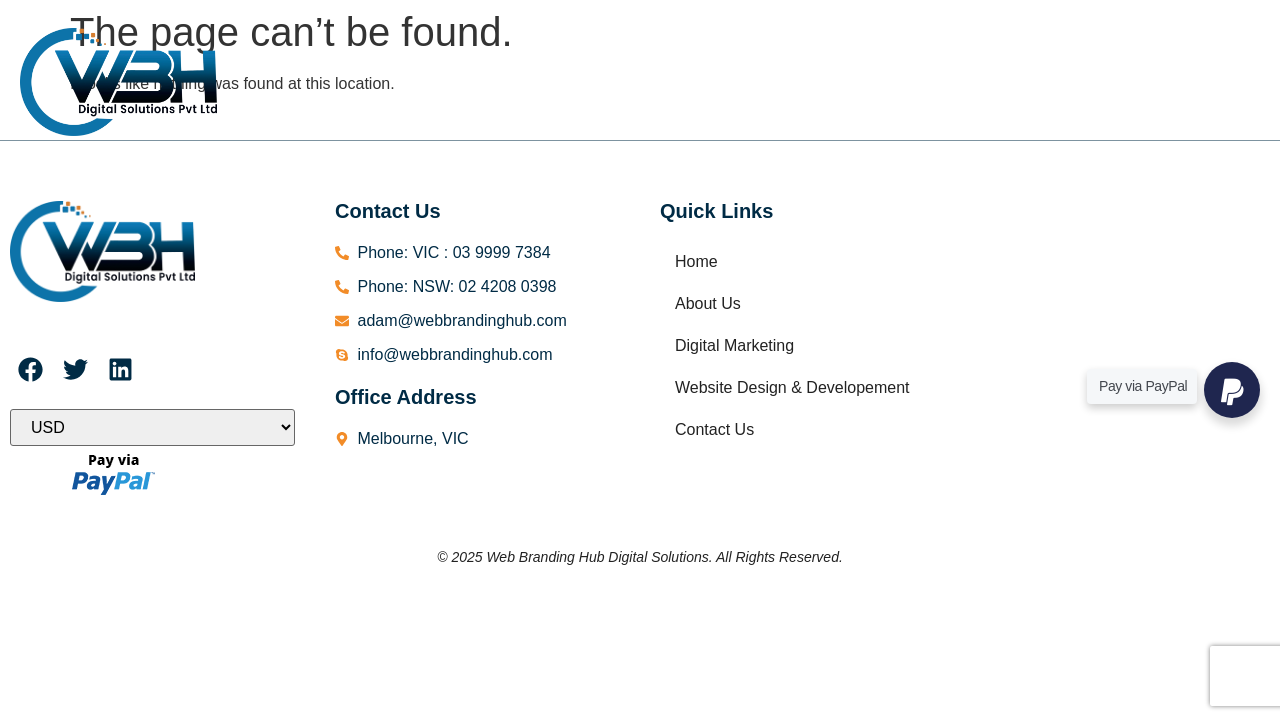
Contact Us (659, 109)
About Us (472, 58)
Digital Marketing (612, 58)
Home (374, 58)
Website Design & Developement (841, 58)
